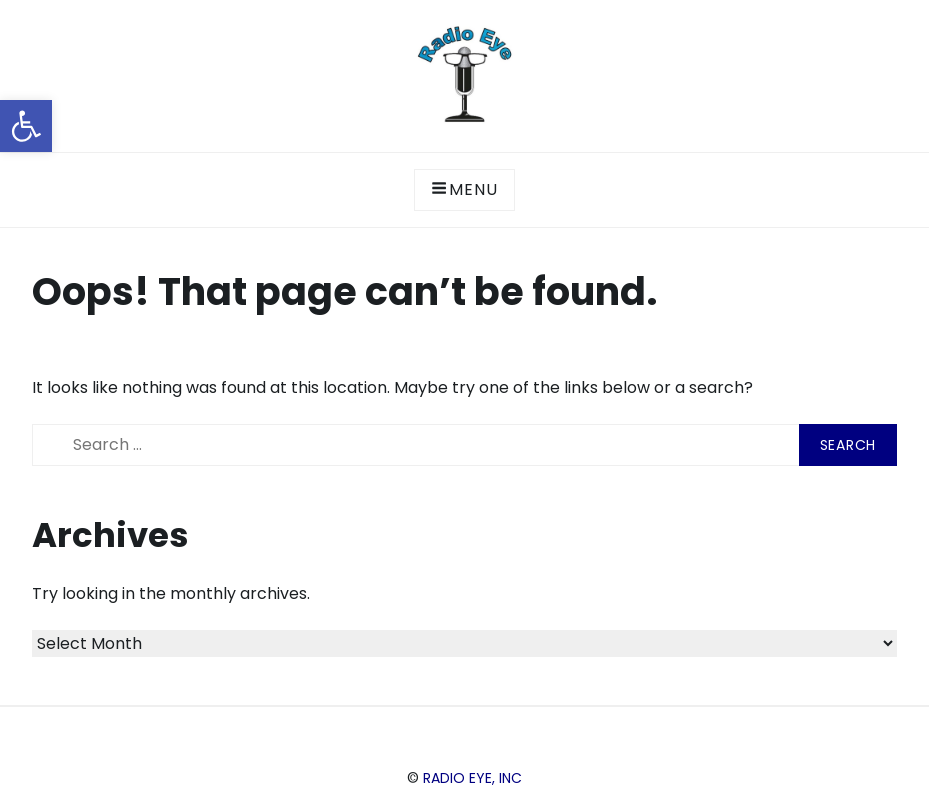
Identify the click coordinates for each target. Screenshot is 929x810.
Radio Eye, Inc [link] (472, 778)
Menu (464, 189)
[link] (26, 126)
